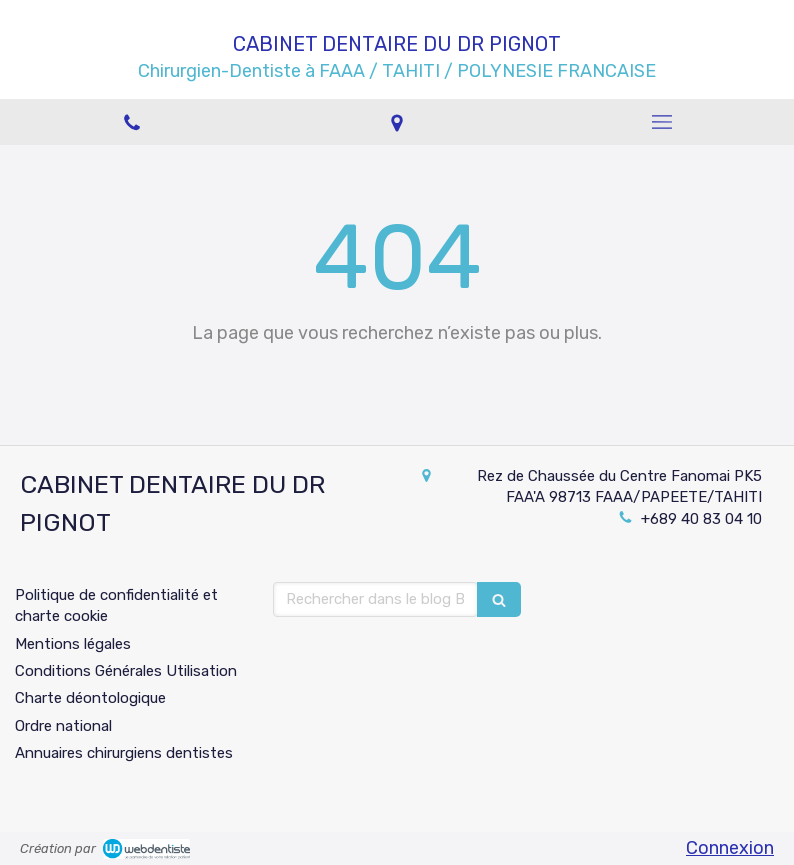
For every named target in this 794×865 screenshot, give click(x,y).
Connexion (730, 848)
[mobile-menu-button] (661, 122)
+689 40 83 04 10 (701, 519)
